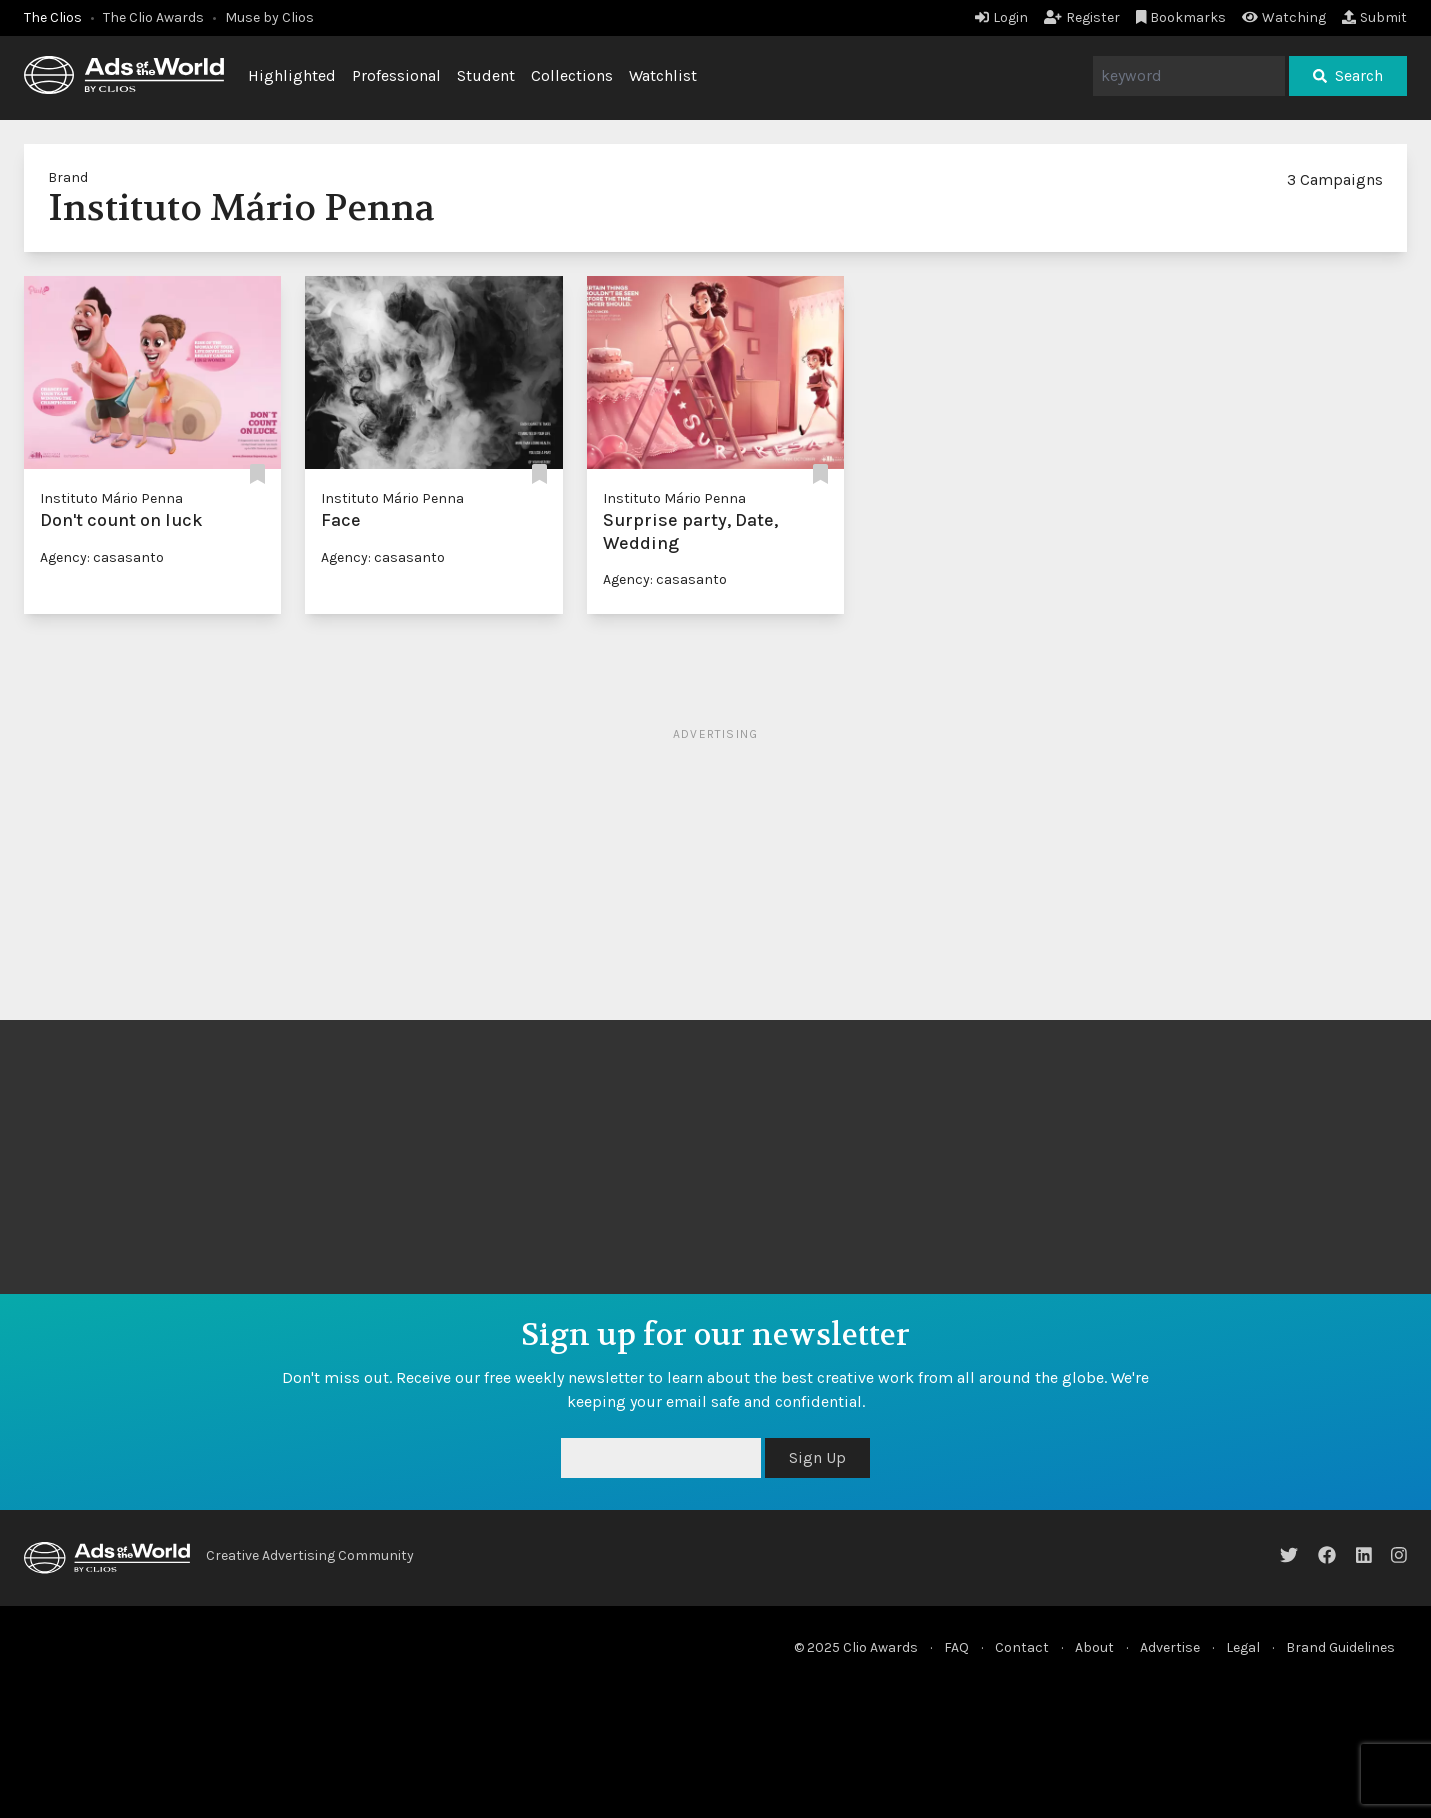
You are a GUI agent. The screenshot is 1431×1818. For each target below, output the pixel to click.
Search (1348, 75)
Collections (572, 75)
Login (1001, 17)
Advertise (1170, 1647)
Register (1082, 17)
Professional (396, 75)
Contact (1022, 1647)
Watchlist (663, 75)
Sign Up (817, 1457)
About (1094, 1647)
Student (486, 75)
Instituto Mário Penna (111, 498)
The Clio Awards (153, 17)
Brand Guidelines (1340, 1647)
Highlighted (292, 75)
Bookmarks (1181, 17)
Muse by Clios (269, 17)
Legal (1243, 1647)
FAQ (956, 1647)
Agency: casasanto (102, 557)
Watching (1284, 17)
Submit (1374, 17)
